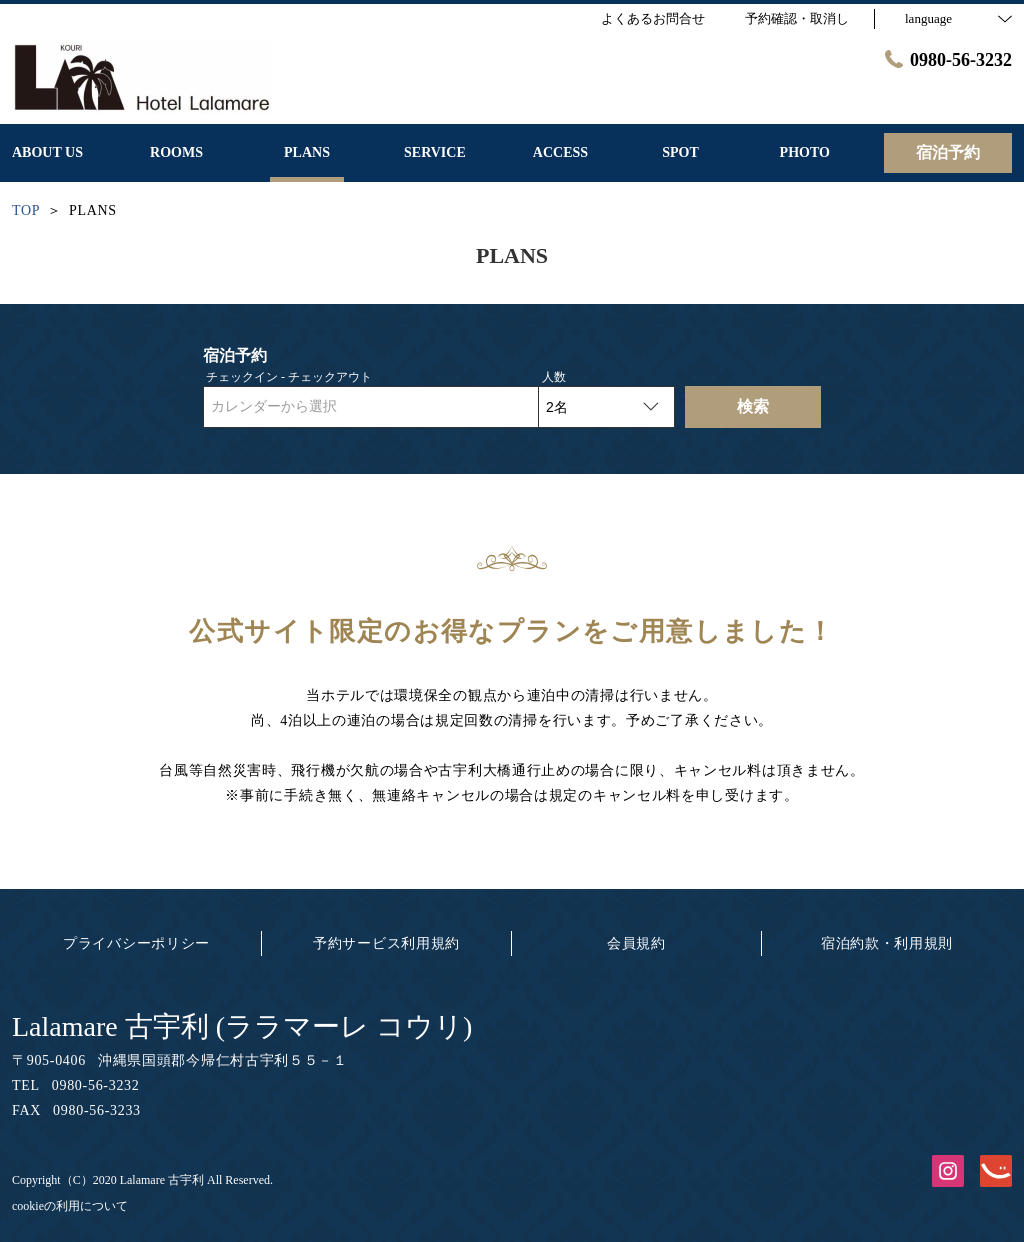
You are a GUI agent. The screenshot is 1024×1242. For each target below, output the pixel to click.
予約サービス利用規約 (386, 943)
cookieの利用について (70, 1206)
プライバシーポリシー (136, 943)
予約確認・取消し (797, 18)
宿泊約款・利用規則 (887, 943)
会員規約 (636, 943)
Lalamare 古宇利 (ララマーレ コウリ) (242, 1026)
